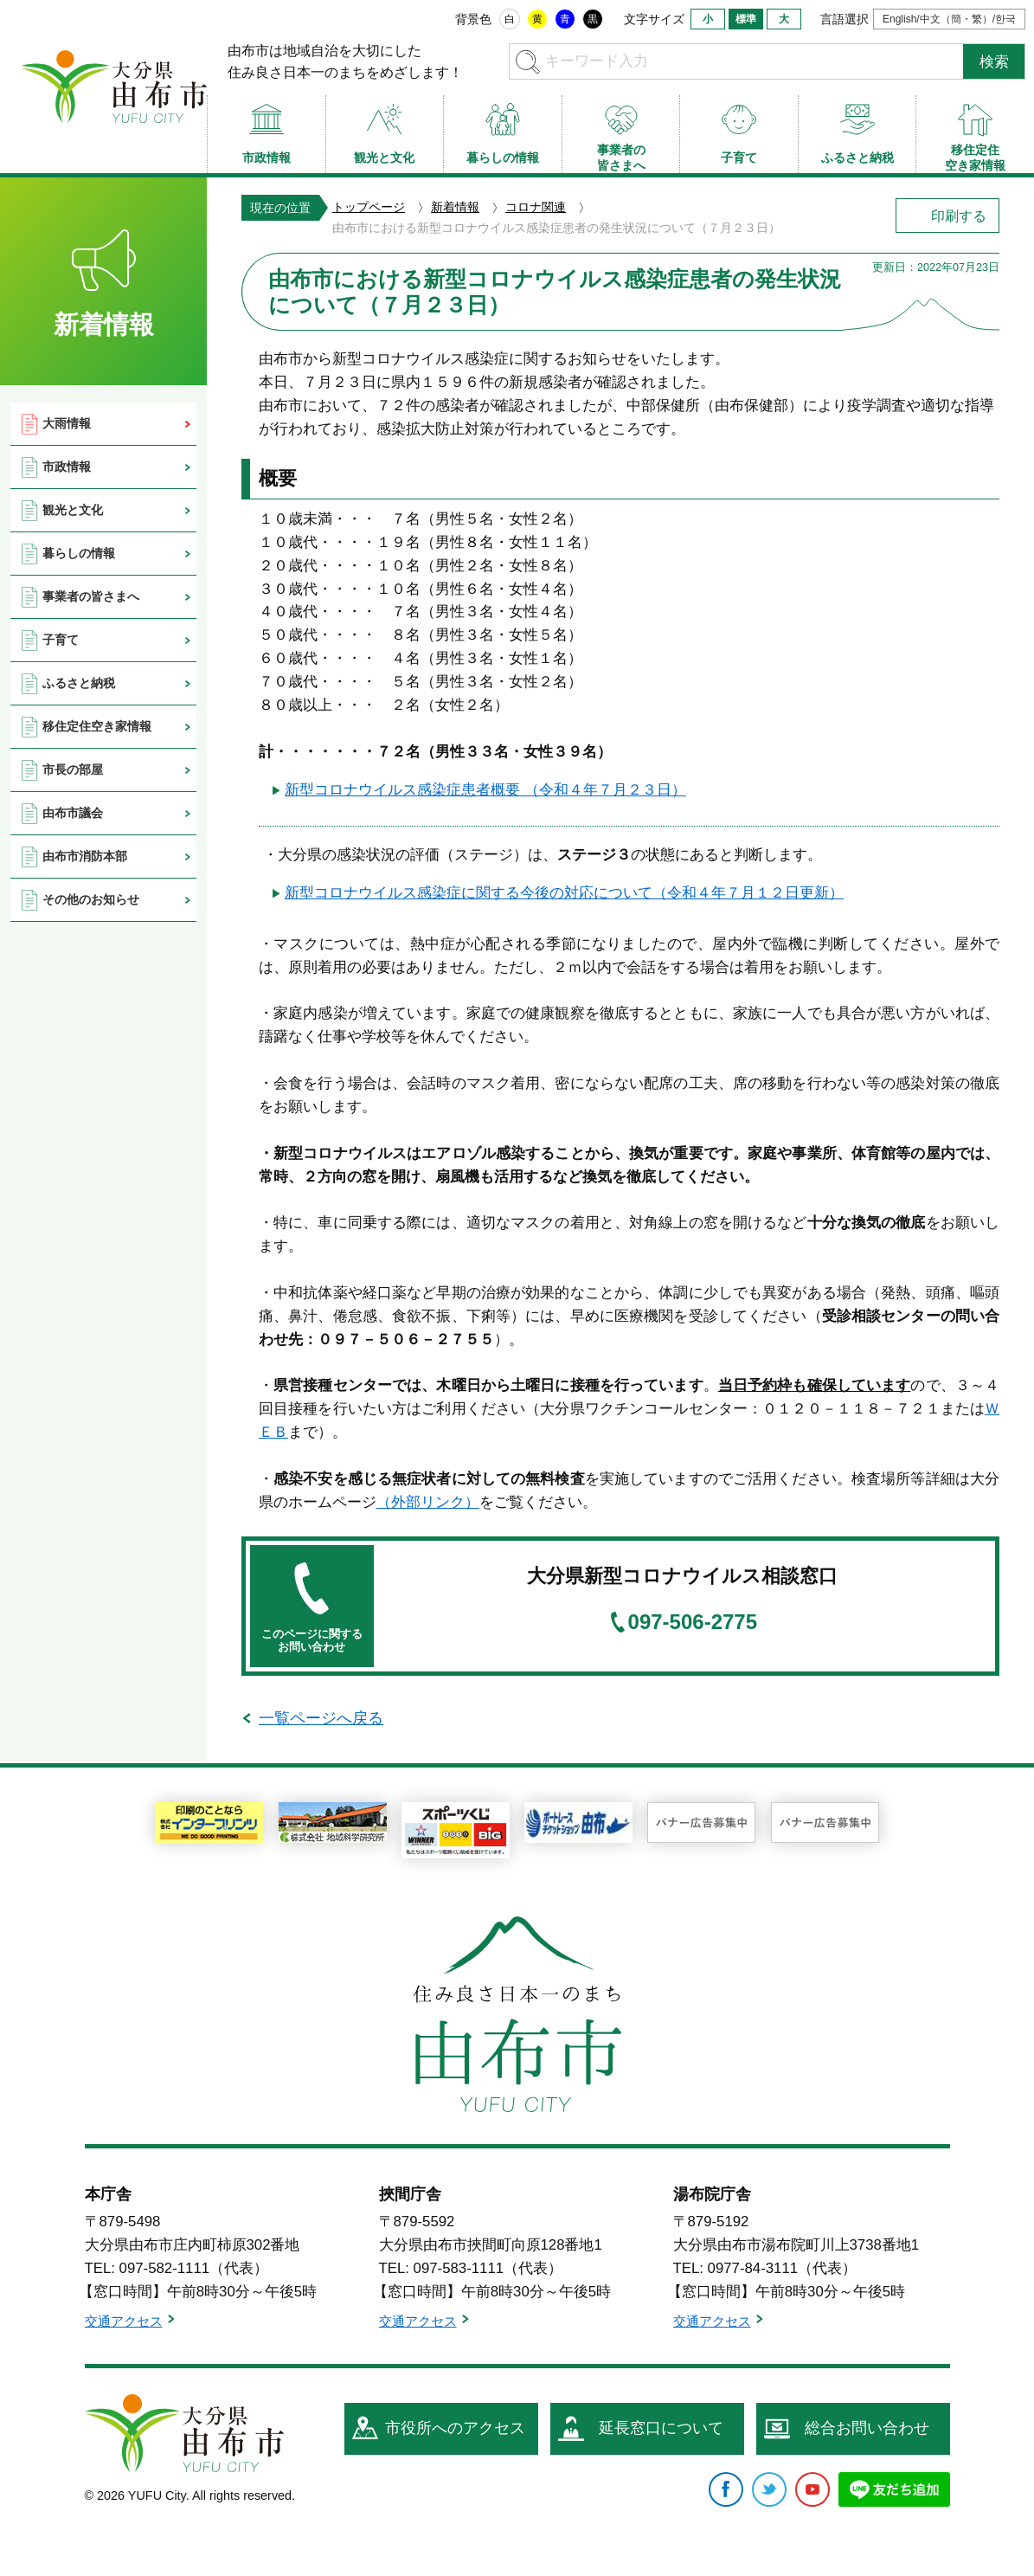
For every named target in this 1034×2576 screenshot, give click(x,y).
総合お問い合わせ (867, 2428)
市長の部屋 (72, 769)
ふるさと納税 (78, 683)
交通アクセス (124, 2321)
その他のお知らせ (90, 899)
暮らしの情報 (78, 553)
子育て (60, 640)
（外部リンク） (427, 1502)
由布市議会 (72, 813)
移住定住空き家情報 (96, 726)
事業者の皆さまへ (90, 596)
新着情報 (455, 207)
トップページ (368, 207)
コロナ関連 (535, 207)
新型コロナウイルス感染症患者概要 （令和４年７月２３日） (485, 790)
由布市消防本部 (84, 856)
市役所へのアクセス (455, 2428)
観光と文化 (72, 510)
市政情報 (66, 466)
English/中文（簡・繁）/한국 (949, 19)
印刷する (958, 216)
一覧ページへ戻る (321, 1718)
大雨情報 (66, 423)
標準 (745, 19)
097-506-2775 (692, 1622)
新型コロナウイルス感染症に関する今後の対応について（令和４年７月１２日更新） (564, 893)
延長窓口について (661, 2428)
